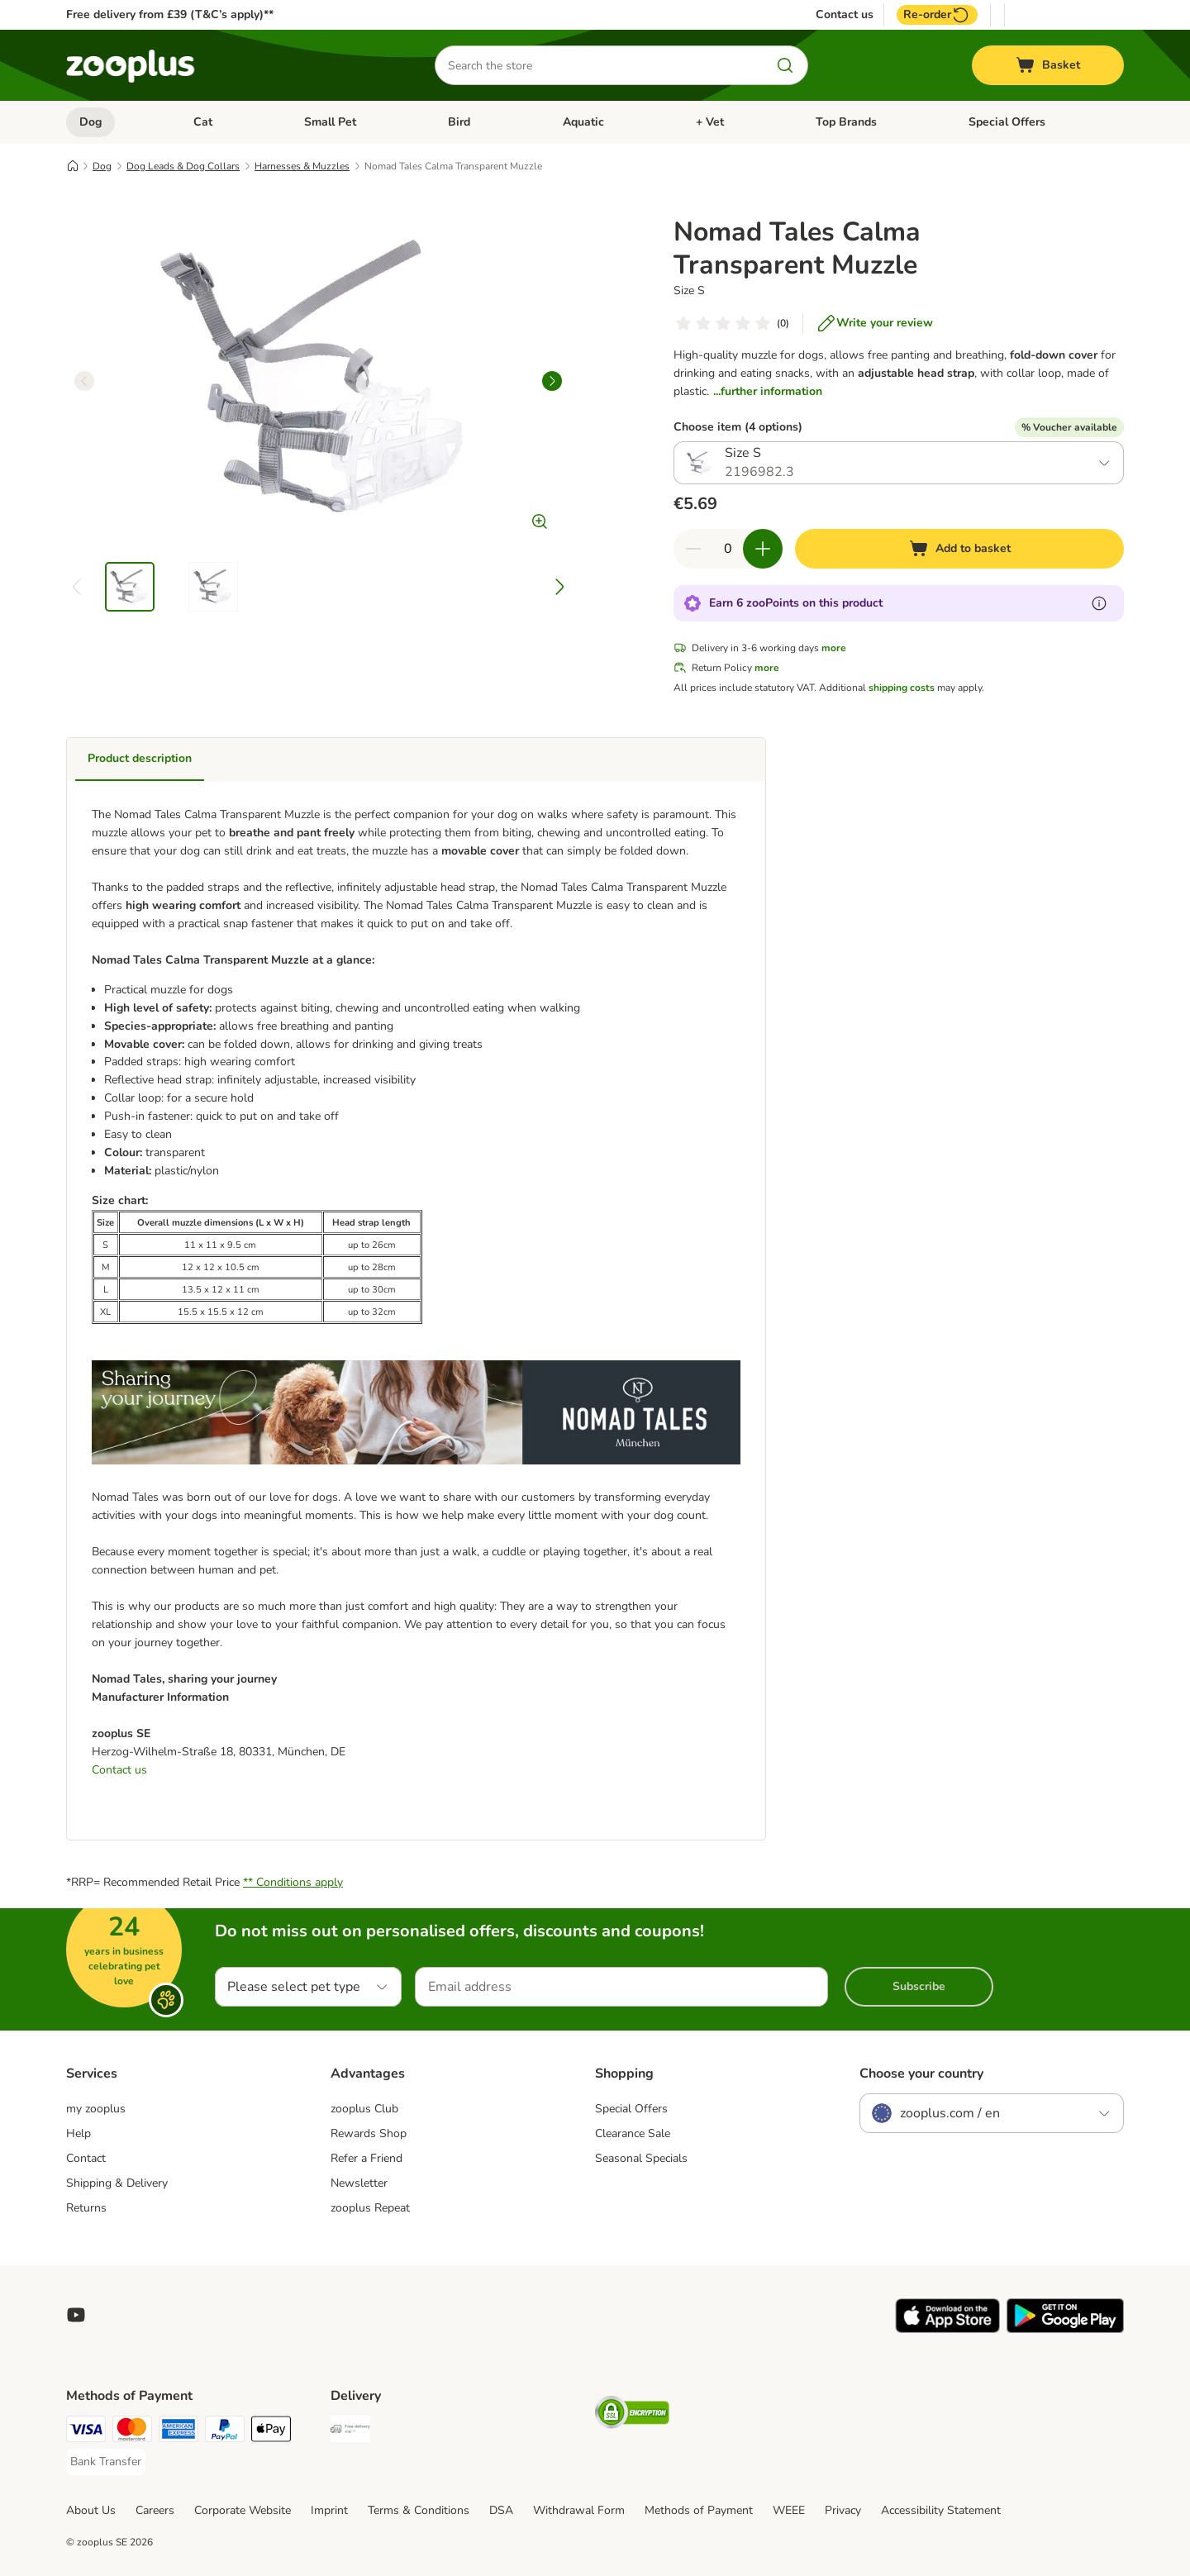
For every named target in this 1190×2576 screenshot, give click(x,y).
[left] (84, 381)
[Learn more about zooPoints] (1099, 603)
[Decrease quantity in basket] (693, 549)
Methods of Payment (699, 2510)
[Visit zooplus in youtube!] (76, 2315)
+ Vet (710, 122)
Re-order (937, 15)
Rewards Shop (369, 2133)
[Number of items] (728, 549)
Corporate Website (242, 2510)
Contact (86, 2158)
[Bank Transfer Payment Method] (105, 2462)
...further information (767, 391)
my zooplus (96, 2109)
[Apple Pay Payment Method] (271, 2432)
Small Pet (330, 122)
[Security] (632, 2415)
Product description (140, 758)
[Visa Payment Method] (86, 2432)
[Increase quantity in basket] (763, 549)
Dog (90, 122)
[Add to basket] (959, 549)
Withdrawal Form (579, 2510)
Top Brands (846, 122)
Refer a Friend (366, 2158)
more (833, 648)
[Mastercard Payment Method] (132, 2432)
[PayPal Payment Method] (225, 2432)
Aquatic (583, 122)
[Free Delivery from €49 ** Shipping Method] (350, 2432)
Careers (155, 2510)
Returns (86, 2208)
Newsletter (359, 2183)
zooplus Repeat (370, 2208)
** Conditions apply (293, 1882)
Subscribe (918, 1986)
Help (78, 2133)
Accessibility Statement (941, 2510)
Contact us (844, 14)
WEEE (789, 2510)
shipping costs (902, 687)
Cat (202, 122)
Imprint (329, 2510)
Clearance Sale (632, 2133)
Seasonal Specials (641, 2158)
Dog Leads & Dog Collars (183, 166)
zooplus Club (364, 2109)
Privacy (843, 2510)
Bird (459, 122)
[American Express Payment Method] (178, 2432)
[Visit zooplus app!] (947, 2329)
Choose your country (921, 2073)
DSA (501, 2510)
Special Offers (1007, 122)
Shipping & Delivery (117, 2183)
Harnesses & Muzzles (302, 166)
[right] (552, 381)
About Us (91, 2510)
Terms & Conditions (418, 2510)
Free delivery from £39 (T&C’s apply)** (170, 14)
